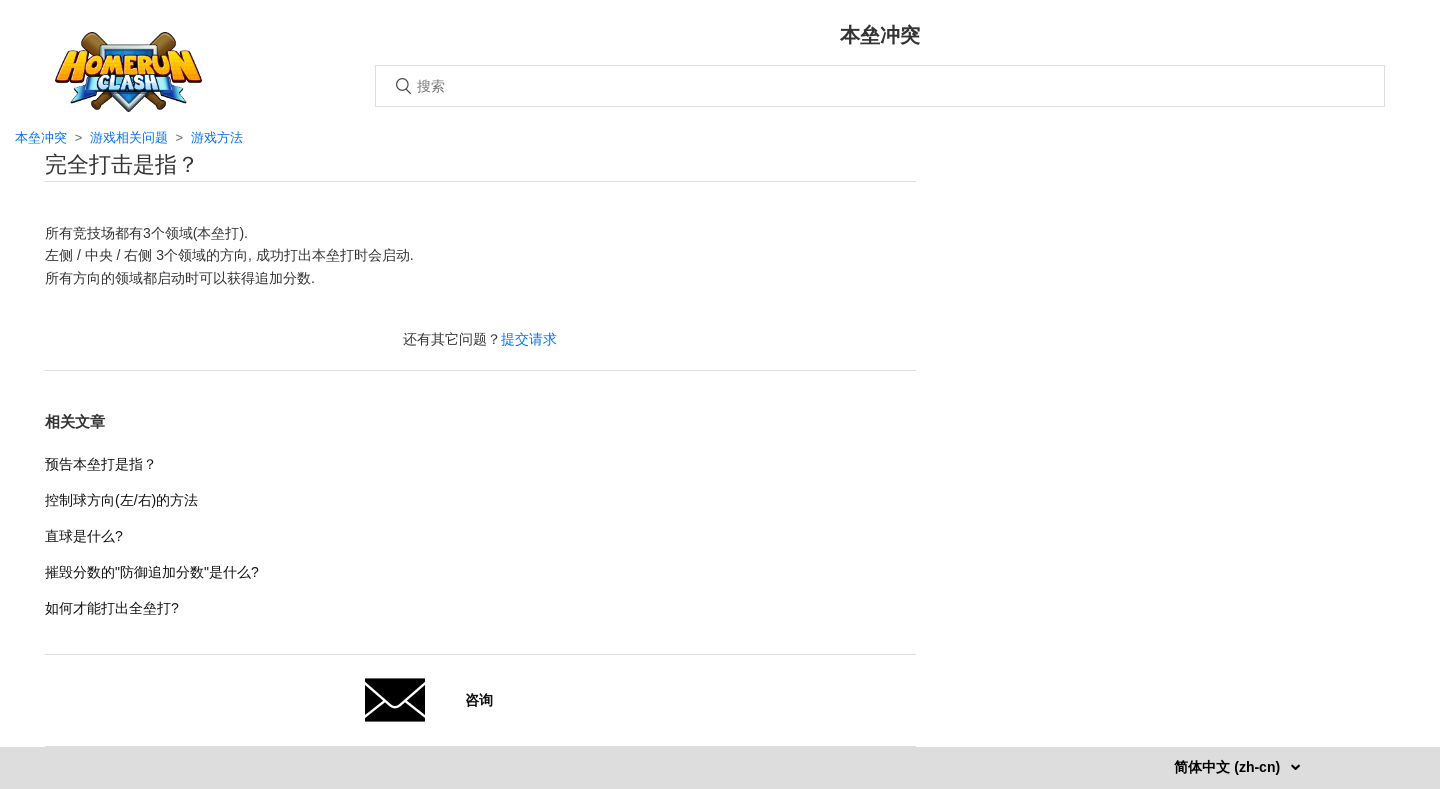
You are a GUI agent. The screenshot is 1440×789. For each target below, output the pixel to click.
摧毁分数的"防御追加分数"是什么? (152, 572)
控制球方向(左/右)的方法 (121, 500)
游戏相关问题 (129, 137)
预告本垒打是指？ (101, 464)
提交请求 (529, 339)
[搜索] (880, 86)
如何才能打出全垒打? (112, 608)
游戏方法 (217, 137)
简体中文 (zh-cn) (1229, 767)
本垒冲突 (41, 137)
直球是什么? (84, 536)
